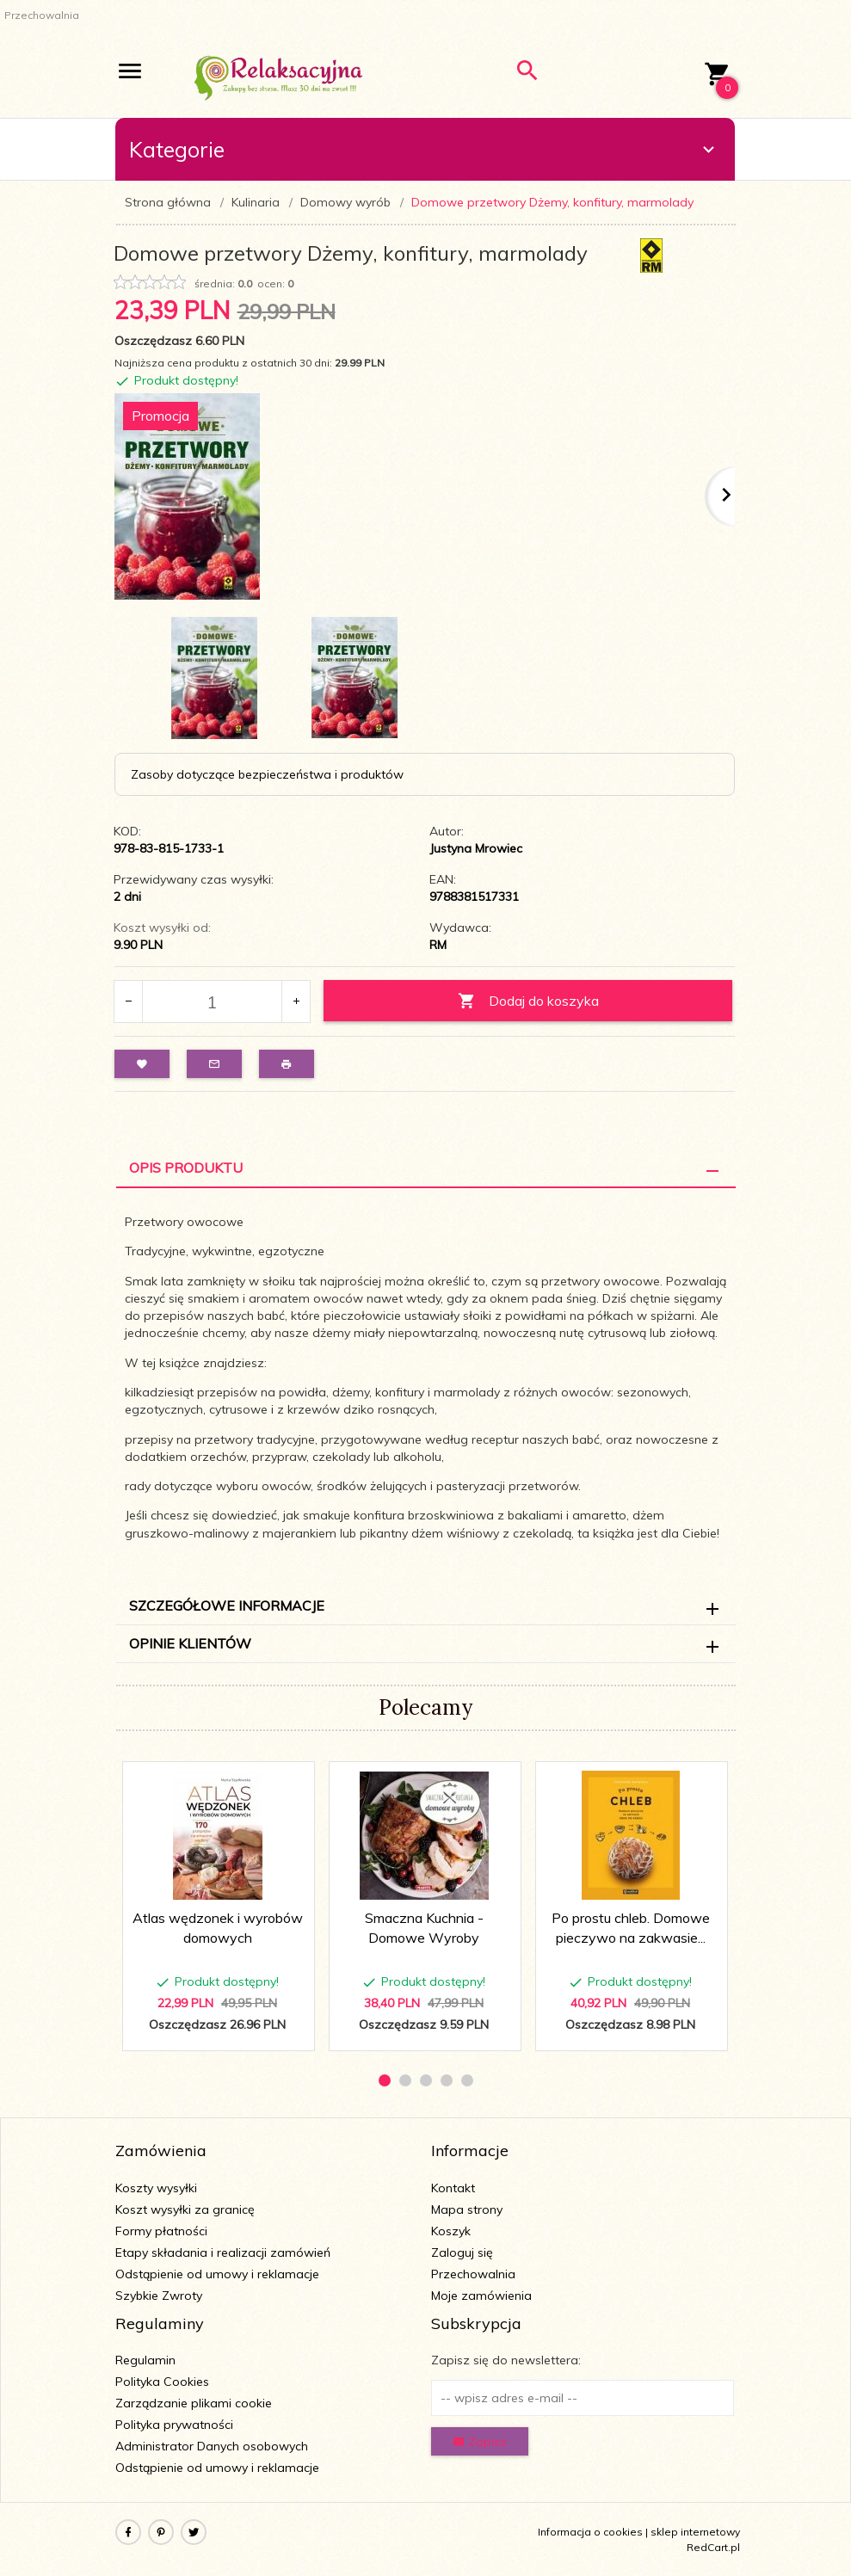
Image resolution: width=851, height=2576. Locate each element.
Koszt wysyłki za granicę (185, 2209)
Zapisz (480, 2442)
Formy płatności (161, 2231)
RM (438, 944)
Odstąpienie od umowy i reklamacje (217, 2274)
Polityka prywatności (174, 2424)
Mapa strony (467, 2209)
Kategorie (424, 149)
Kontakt (453, 2188)
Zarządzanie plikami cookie (193, 2403)
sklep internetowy (695, 2531)
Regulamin (145, 2360)
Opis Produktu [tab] (186, 1167)
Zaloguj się (462, 2252)
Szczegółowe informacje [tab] (226, 1605)
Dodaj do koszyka (528, 1001)
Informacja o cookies (590, 2531)
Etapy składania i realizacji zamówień (222, 2252)
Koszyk (451, 2231)
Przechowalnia (473, 2274)
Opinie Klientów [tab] (190, 1643)
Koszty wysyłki (156, 2188)
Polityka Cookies (162, 2381)
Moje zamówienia (481, 2295)
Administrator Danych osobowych (211, 2446)
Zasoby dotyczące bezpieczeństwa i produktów (267, 774)
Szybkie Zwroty (158, 2295)
